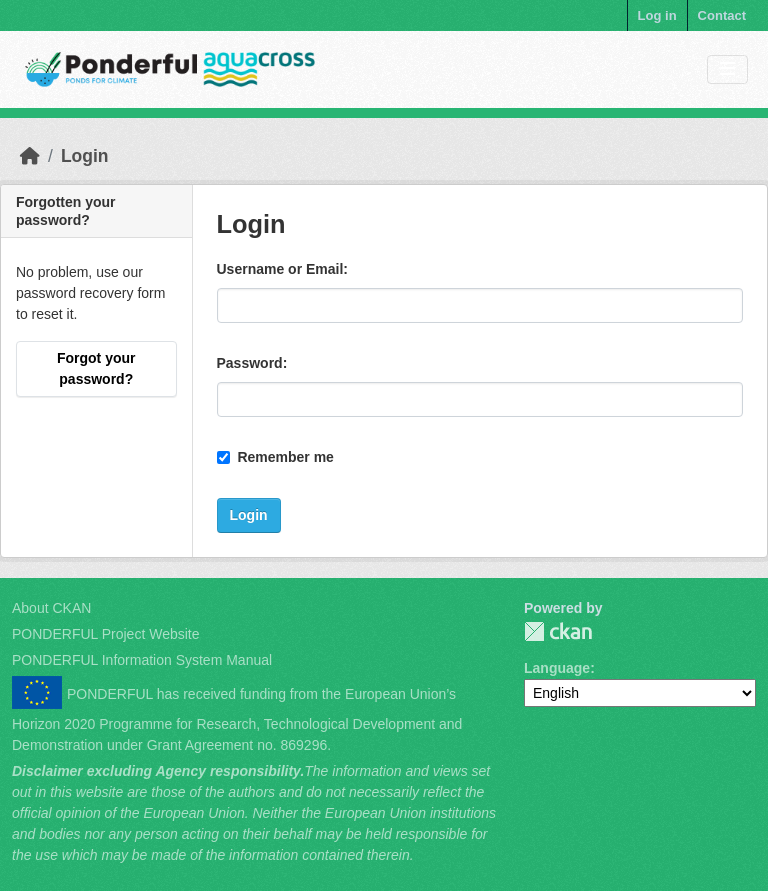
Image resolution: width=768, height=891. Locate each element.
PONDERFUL (558, 631)
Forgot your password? (96, 368)
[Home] (30, 156)
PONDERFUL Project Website (106, 634)
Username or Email (280, 269)
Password (250, 363)
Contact (722, 15)
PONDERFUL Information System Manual (142, 660)
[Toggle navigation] (727, 69)
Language (557, 668)
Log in (657, 15)
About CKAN (51, 608)
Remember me (275, 457)
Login (85, 156)
